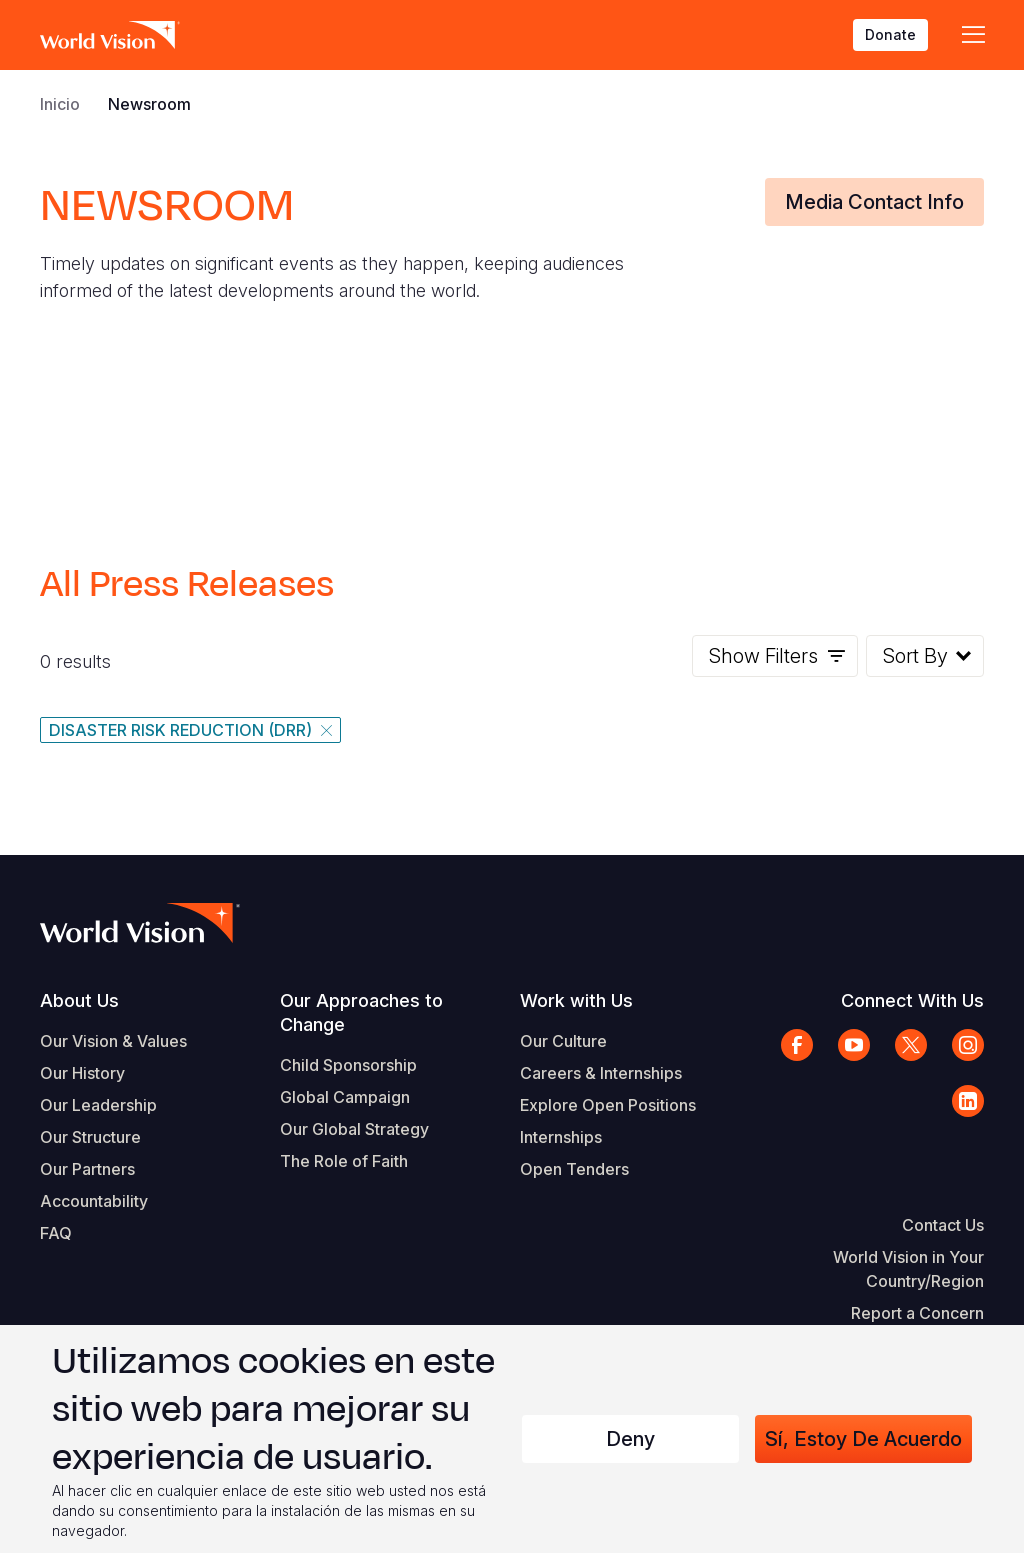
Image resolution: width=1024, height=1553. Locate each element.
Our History (82, 1073)
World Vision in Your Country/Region (908, 1269)
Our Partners (87, 1169)
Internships (561, 1137)
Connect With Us (912, 1000)
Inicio (60, 104)
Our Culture (563, 1041)
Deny (630, 1439)
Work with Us (576, 1000)
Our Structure (90, 1137)
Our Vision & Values (113, 1041)
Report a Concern (917, 1313)
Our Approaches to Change (361, 1012)
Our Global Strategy (354, 1129)
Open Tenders (574, 1169)
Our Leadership (98, 1105)
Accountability (94, 1201)
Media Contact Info (874, 202)
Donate (890, 34)
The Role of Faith (344, 1161)
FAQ (56, 1233)
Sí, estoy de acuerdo (863, 1439)
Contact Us (943, 1225)
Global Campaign (345, 1097)
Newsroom (149, 104)
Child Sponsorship (348, 1065)
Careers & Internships (601, 1073)
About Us (79, 1000)
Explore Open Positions (608, 1105)
